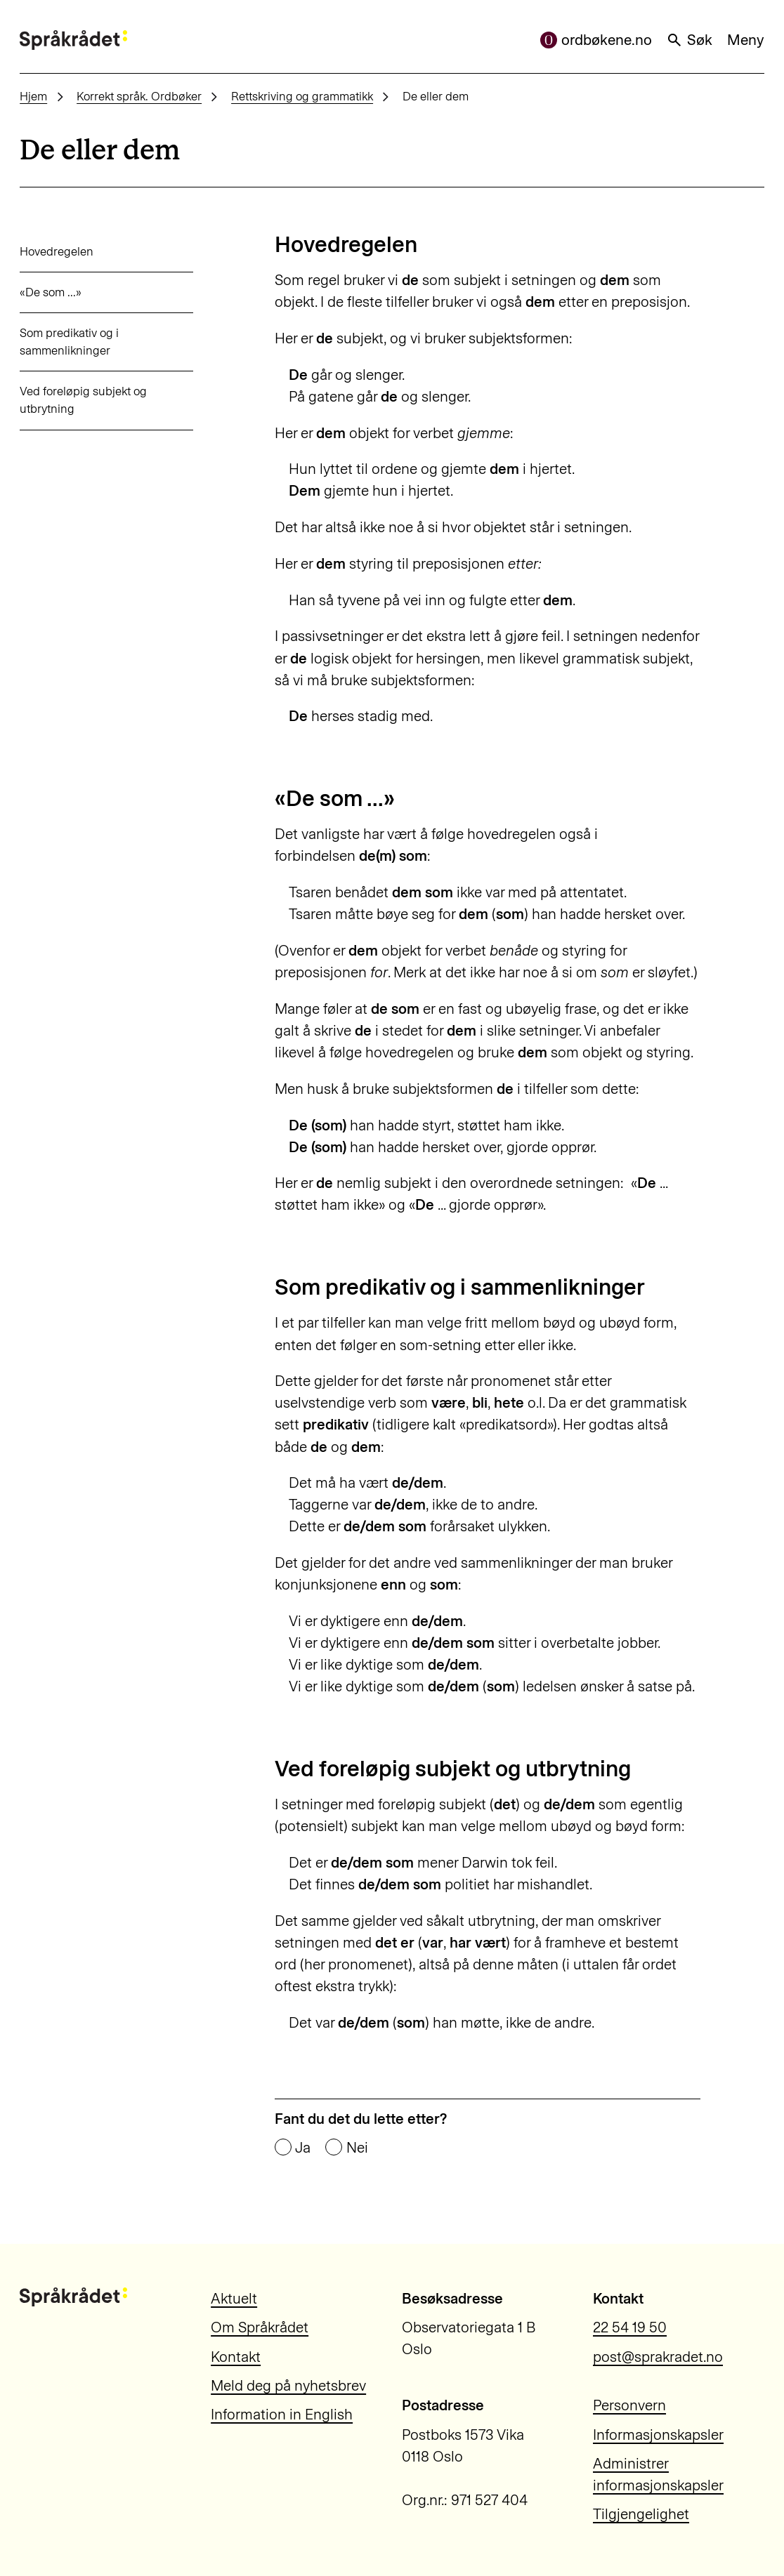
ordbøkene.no (596, 39)
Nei (357, 2148)
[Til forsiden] (73, 39)
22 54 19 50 (630, 2327)
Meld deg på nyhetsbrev (288, 2385)
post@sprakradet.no (658, 2356)
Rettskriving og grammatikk (302, 96)
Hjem (33, 96)
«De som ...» (50, 292)
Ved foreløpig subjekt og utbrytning (83, 400)
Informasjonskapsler (658, 2434)
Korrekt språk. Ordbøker (139, 96)
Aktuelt (234, 2298)
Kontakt (236, 2356)
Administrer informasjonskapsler (658, 2474)
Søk (689, 39)
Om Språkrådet (259, 2327)
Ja (303, 2148)
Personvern (629, 2405)
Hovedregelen (56, 251)
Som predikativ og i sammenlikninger (69, 341)
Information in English (282, 2414)
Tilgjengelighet (641, 2514)
